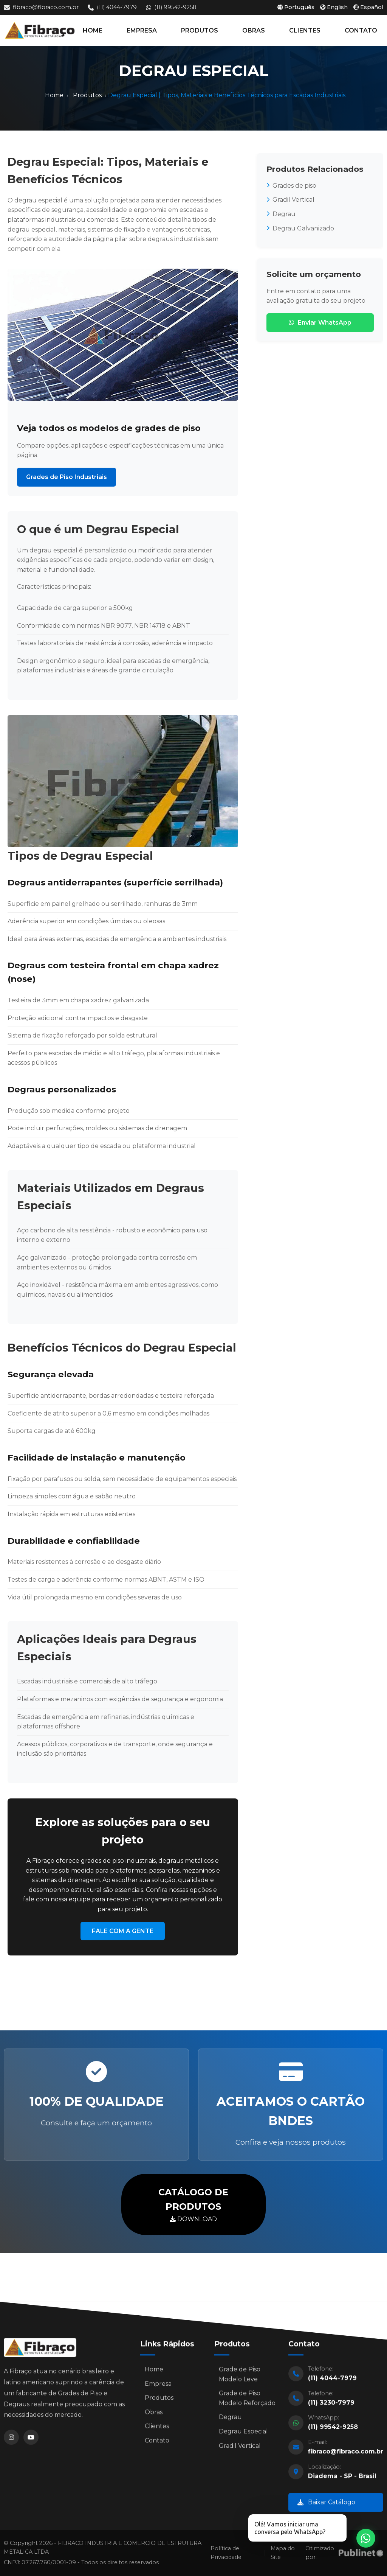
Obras (154, 2415)
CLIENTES (304, 30)
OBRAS (253, 30)
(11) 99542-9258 (171, 7)
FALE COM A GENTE (122, 1931)
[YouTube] (31, 2440)
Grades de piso (291, 185)
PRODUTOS (199, 30)
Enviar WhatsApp (320, 322)
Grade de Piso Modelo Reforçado (247, 2401)
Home (54, 95)
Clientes (157, 2429)
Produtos (87, 95)
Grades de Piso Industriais (66, 477)
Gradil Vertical (290, 199)
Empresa (158, 2387)
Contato (157, 2443)
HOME (92, 30)
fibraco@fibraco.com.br (41, 7)
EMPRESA (142, 30)
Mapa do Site (283, 2552)
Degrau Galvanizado (300, 228)
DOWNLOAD (193, 2204)
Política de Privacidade (226, 2552)
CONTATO (361, 30)
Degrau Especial (243, 2434)
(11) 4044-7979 (112, 7)
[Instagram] (11, 2440)
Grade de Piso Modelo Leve (239, 2377)
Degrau (281, 214)
